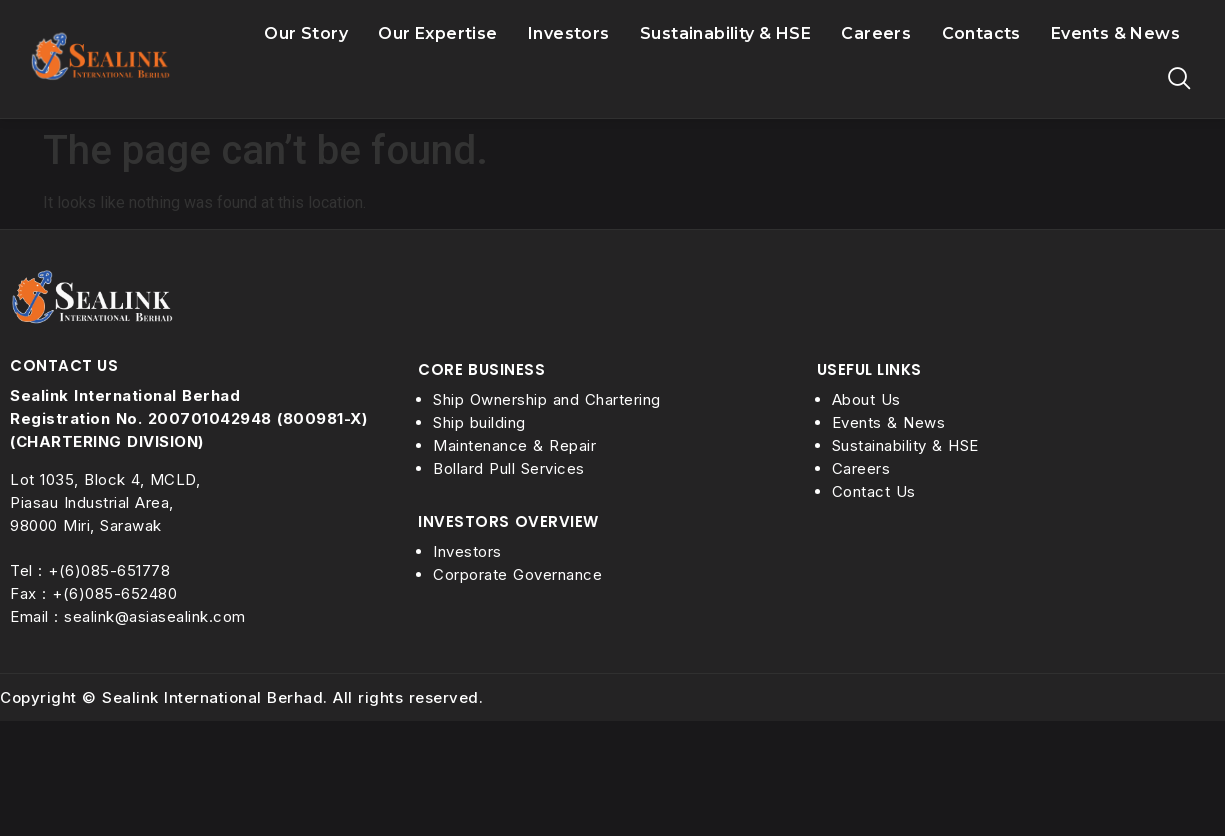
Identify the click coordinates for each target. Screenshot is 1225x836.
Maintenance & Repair (514, 445)
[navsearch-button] (1180, 83)
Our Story (306, 33)
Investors (569, 33)
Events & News (1115, 33)
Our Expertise (437, 33)
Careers (876, 33)
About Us (866, 399)
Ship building (479, 422)
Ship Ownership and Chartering (547, 399)
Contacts (981, 33)
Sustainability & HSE (725, 33)
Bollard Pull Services (509, 468)
